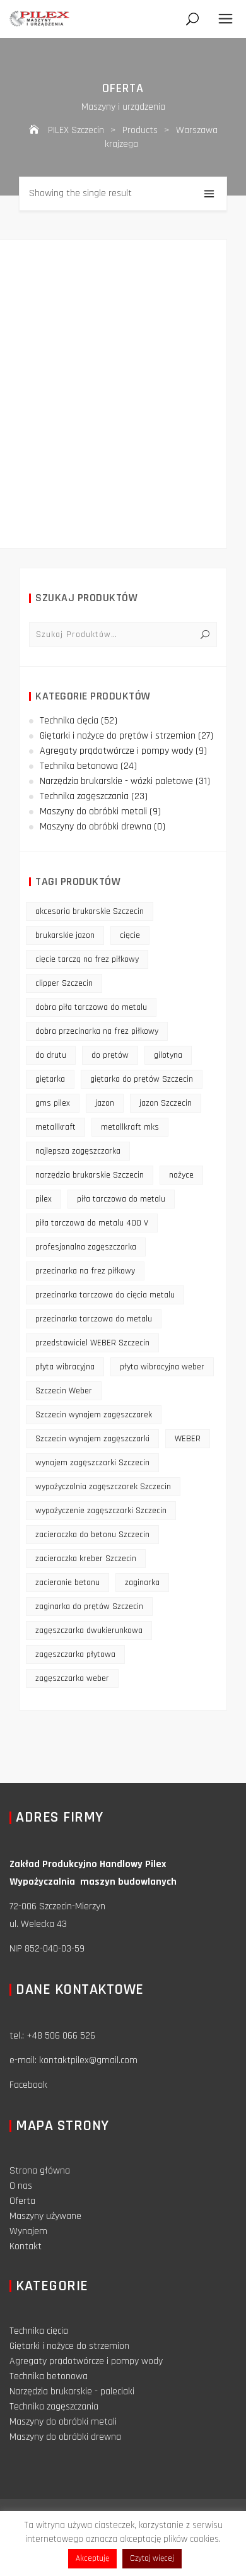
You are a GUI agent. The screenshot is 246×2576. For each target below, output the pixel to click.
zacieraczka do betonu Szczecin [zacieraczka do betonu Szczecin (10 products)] (92, 1534)
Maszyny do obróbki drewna (95, 826)
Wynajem (28, 2231)
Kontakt (25, 2246)
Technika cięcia (69, 720)
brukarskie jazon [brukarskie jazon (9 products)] (65, 935)
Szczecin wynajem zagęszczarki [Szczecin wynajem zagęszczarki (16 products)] (92, 1438)
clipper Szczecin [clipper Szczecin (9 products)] (64, 983)
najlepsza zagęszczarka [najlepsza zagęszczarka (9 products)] (77, 1151)
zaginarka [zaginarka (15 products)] (142, 1582)
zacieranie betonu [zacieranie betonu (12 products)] (67, 1582)
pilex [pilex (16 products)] (43, 1199)
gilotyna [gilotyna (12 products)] (168, 1055)
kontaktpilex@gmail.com (88, 2060)
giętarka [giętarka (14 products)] (50, 1079)
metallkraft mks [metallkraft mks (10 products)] (130, 1127)
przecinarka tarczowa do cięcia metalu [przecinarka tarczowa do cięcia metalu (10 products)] (105, 1295)
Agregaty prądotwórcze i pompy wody (116, 751)
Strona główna (39, 2170)
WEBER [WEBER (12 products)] (188, 1438)
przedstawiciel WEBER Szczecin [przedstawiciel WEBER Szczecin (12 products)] (92, 1343)
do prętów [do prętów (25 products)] (110, 1055)
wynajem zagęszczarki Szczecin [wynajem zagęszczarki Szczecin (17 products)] (92, 1462)
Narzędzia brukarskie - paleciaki (71, 2391)
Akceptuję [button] (92, 2558)
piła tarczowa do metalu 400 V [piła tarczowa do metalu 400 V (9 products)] (91, 1223)
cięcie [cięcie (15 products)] (130, 935)
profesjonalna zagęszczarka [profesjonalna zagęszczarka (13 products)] (85, 1247)
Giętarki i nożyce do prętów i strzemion (118, 735)
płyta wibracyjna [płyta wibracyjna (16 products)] (65, 1367)
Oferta (22, 2201)
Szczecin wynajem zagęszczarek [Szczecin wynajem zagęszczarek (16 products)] (93, 1414)
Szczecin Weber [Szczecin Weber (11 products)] (63, 1390)
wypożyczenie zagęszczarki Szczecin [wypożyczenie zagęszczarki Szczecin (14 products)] (101, 1510)
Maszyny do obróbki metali (93, 811)
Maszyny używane (45, 2216)
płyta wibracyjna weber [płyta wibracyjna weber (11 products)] (162, 1367)
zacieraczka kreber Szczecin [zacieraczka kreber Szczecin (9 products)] (85, 1558)
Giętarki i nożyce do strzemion (69, 2346)
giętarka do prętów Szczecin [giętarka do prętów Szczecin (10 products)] (141, 1079)
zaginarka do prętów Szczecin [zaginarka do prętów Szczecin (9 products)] (89, 1606)
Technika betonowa (79, 766)
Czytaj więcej (152, 2558)
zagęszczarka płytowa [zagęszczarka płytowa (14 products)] (75, 1654)
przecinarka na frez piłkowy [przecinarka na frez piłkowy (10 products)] (85, 1271)
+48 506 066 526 (60, 2035)
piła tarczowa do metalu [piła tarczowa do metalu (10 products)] (121, 1199)
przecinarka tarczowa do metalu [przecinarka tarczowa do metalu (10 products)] (93, 1319)
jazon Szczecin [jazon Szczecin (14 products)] (165, 1103)
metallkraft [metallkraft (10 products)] (55, 1127)
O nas (20, 2186)
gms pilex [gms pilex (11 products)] (52, 1103)
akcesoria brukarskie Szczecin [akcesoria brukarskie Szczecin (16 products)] (89, 911)
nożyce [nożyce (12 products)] (181, 1175)
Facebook (28, 2085)
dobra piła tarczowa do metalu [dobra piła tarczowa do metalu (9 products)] (91, 1007)
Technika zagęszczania (84, 796)
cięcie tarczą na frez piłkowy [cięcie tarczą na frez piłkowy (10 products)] (87, 959)
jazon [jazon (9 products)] (104, 1103)
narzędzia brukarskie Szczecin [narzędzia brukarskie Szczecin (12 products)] (89, 1175)
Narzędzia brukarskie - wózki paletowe (116, 781)
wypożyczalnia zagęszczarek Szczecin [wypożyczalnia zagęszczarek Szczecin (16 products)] (103, 1486)
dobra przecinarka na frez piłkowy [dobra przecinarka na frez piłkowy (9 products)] (96, 1031)
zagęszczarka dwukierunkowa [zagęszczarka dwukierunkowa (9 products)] (89, 1630)
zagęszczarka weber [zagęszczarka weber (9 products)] (72, 1678)
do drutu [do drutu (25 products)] (50, 1055)
